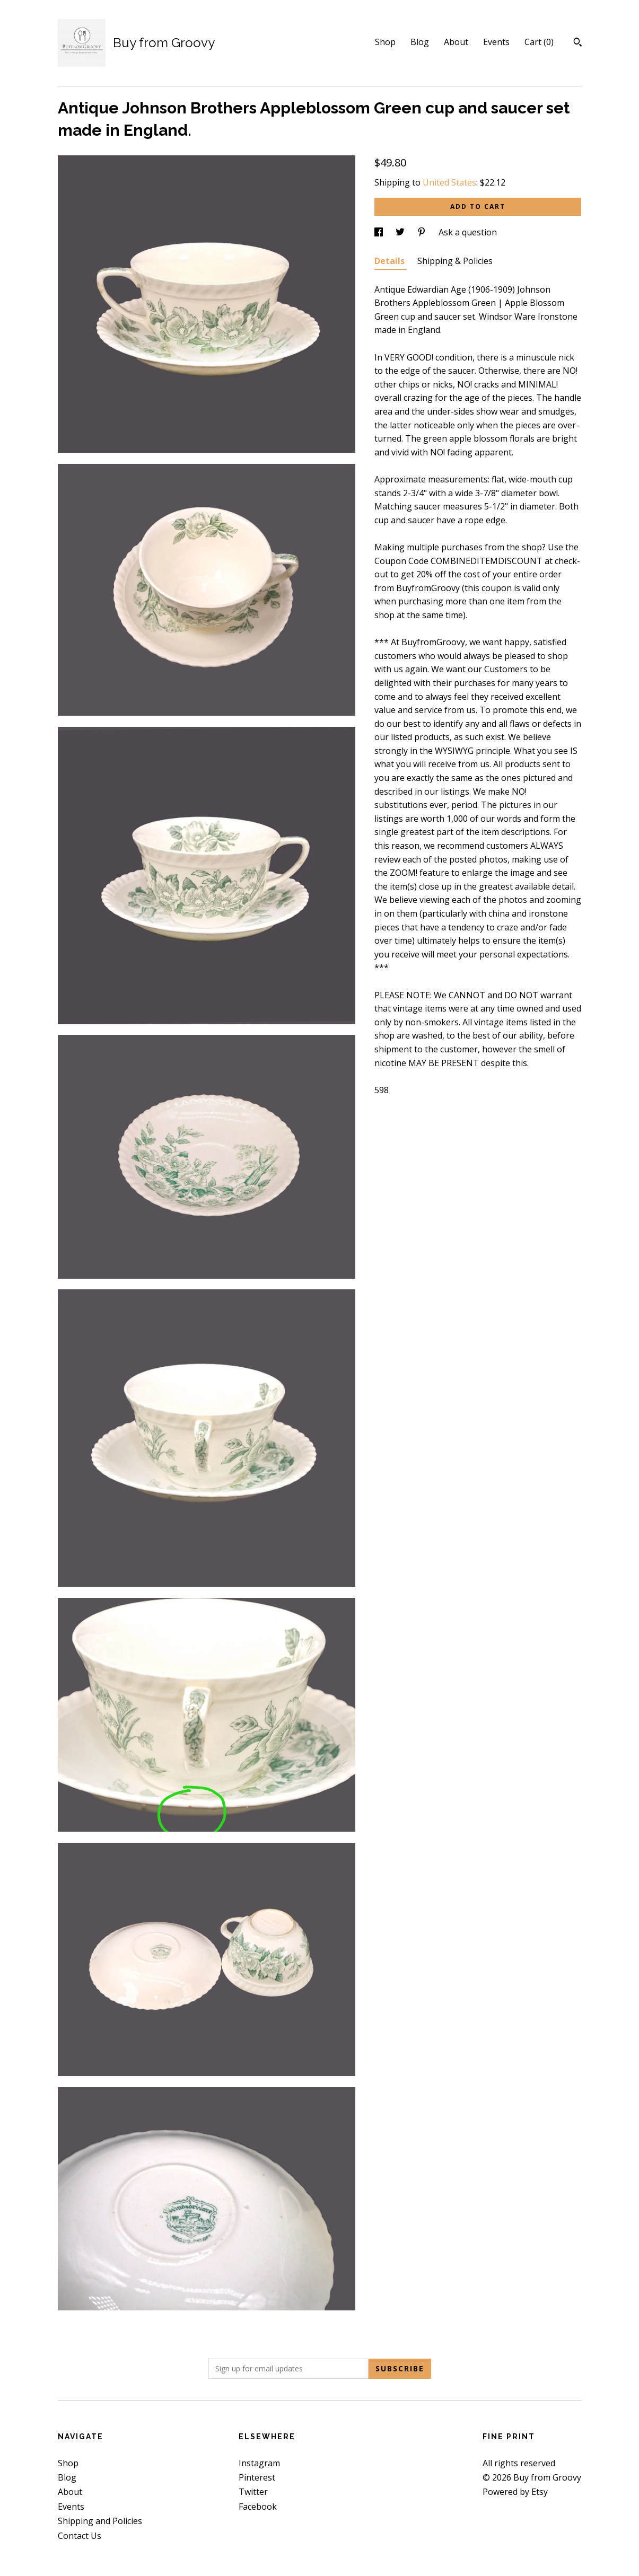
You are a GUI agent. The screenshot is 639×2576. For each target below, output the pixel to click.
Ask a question (468, 232)
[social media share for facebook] (379, 232)
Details (390, 261)
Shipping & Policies (455, 261)
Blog (419, 42)
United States (449, 182)
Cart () (539, 42)
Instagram (259, 2463)
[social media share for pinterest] (422, 232)
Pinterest (257, 2477)
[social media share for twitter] (401, 232)
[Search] (578, 43)
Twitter (253, 2492)
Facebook (258, 2506)
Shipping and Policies (100, 2521)
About (456, 42)
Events (496, 42)
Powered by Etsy (515, 2492)
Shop (385, 42)
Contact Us (79, 2536)
